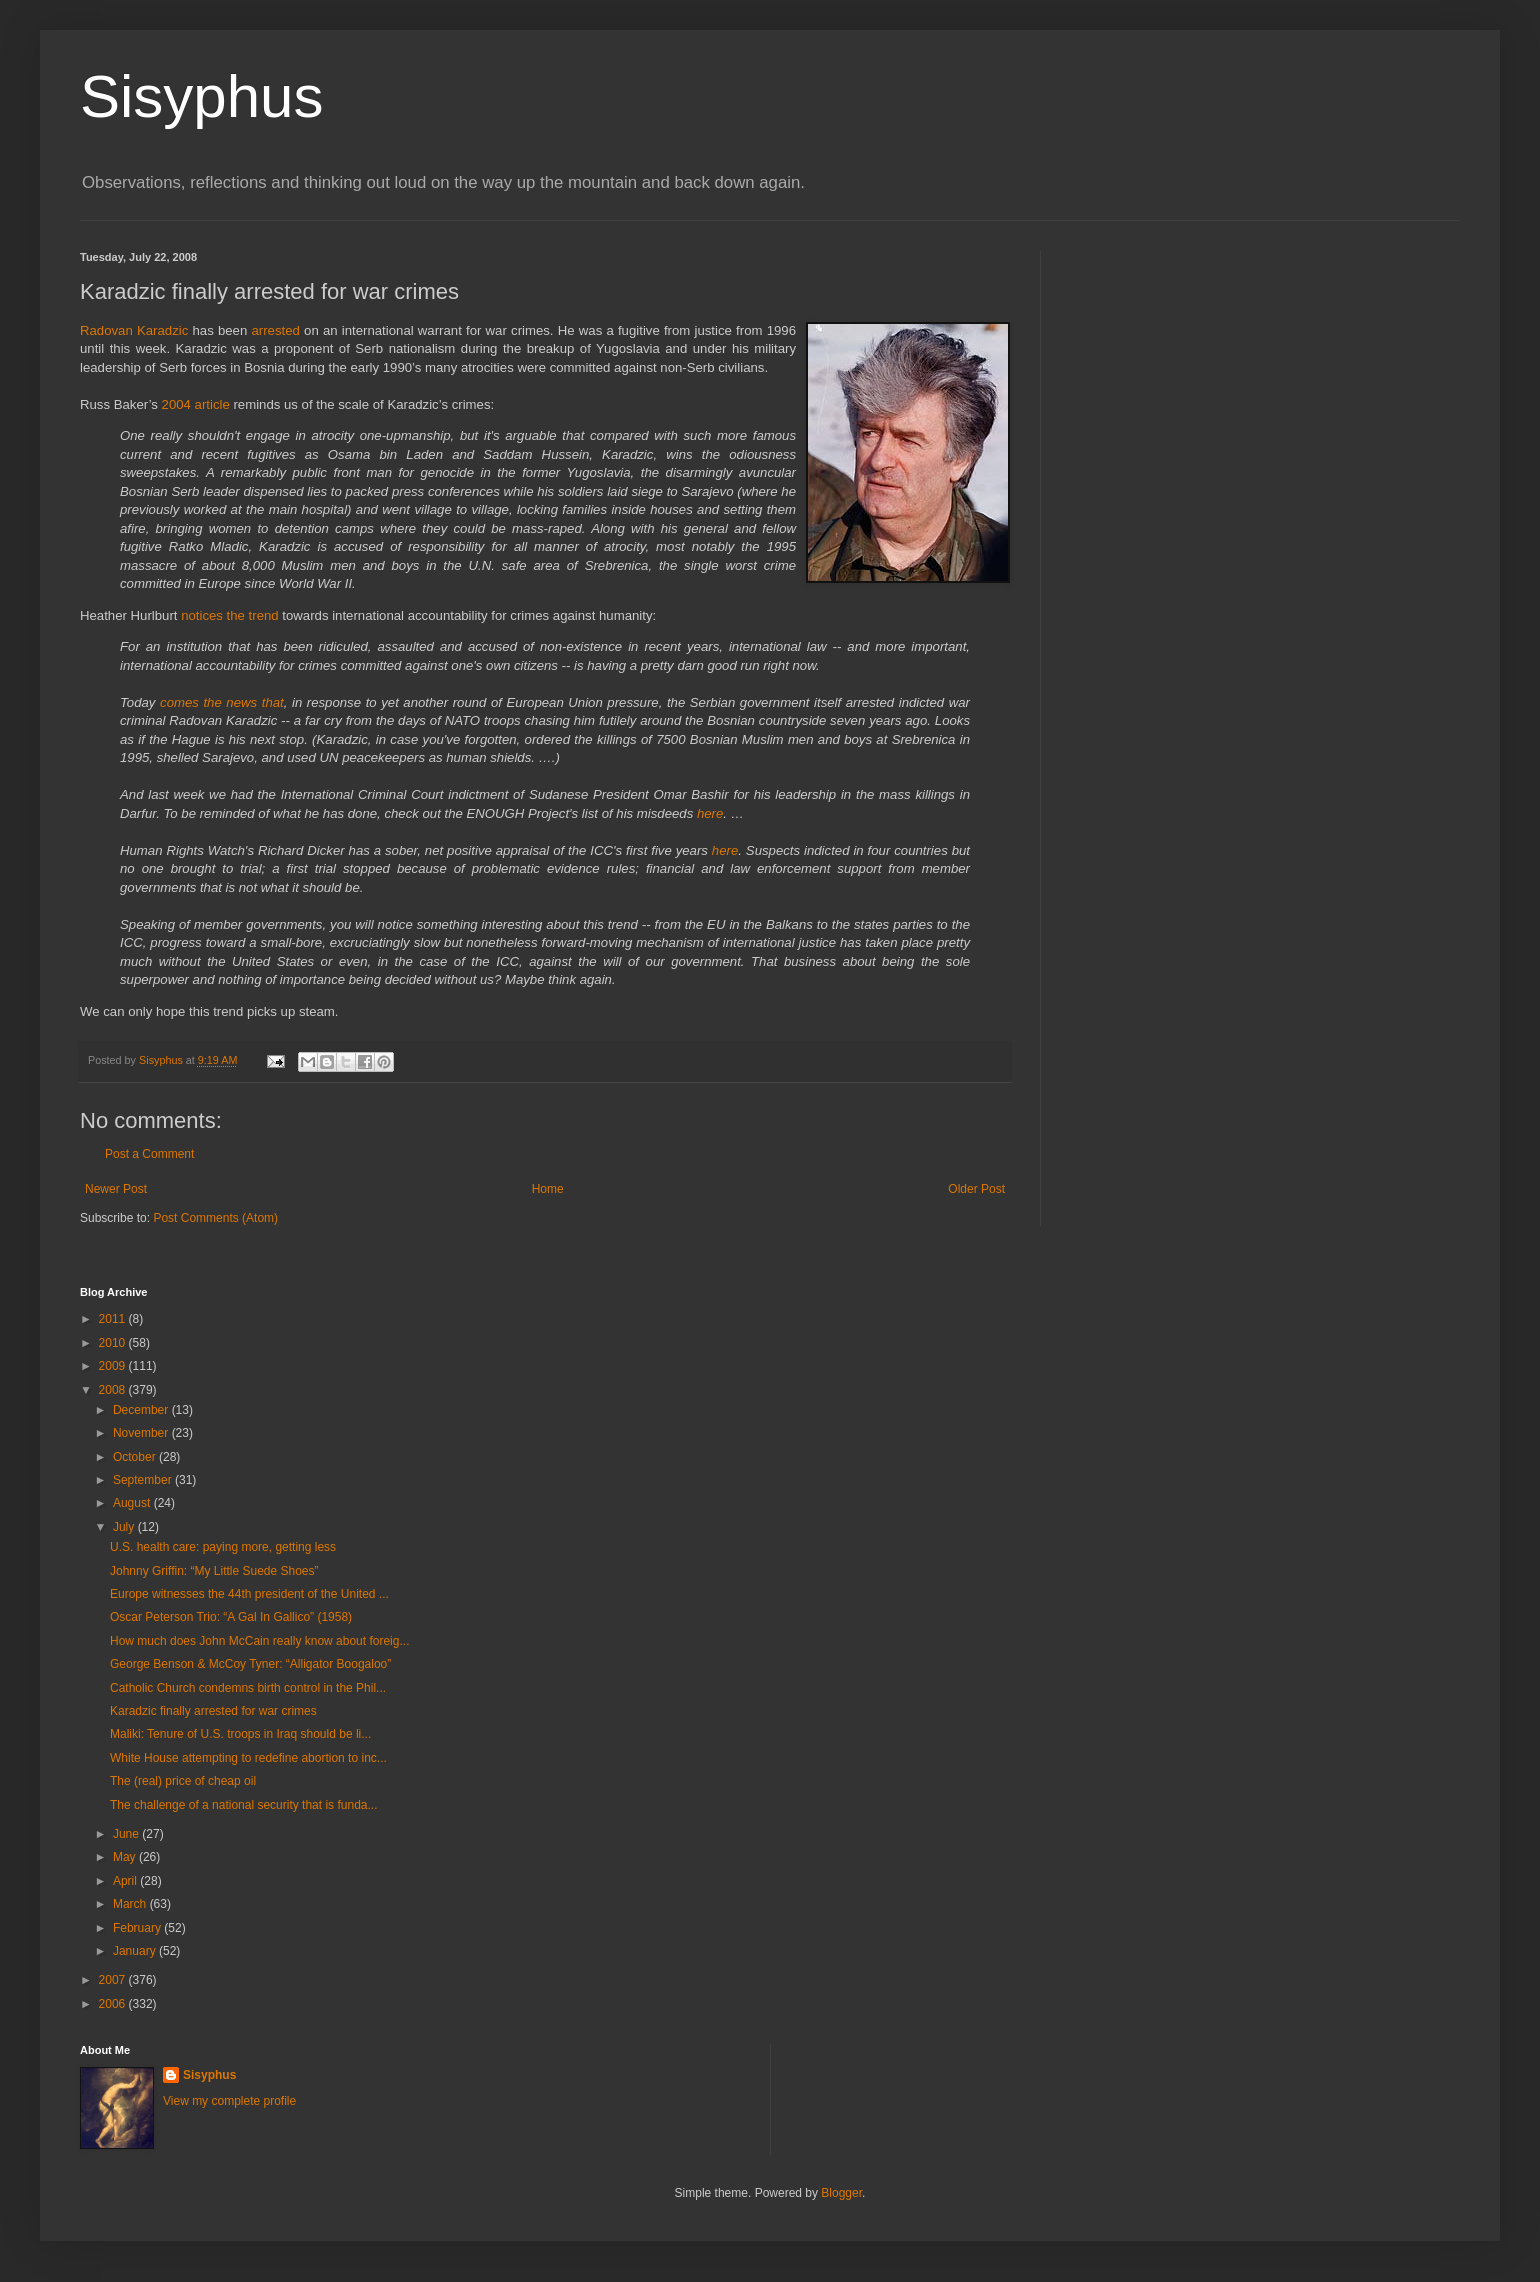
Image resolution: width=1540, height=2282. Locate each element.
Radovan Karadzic (134, 330)
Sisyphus (201, 96)
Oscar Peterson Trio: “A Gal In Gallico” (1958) (231, 1617)
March (131, 1904)
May (126, 1857)
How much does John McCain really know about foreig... (259, 1641)
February (138, 1928)
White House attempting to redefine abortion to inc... (248, 1758)
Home (548, 1189)
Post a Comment (149, 1154)
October (136, 1457)
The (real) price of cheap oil (183, 1781)
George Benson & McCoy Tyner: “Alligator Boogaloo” (250, 1664)
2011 (114, 1319)
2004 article (196, 404)
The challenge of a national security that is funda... (244, 1805)
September (144, 1480)
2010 (114, 1343)
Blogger (841, 2193)
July (125, 1527)
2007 (114, 1980)
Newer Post (116, 1189)
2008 (114, 1390)
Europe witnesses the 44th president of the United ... (249, 1594)
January (136, 1951)
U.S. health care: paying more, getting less (223, 1547)
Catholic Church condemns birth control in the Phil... (248, 1688)
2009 (114, 1366)
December (142, 1410)
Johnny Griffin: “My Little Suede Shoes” (214, 1571)
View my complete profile (229, 2101)
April (126, 1881)
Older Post (976, 1189)
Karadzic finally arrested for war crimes (213, 1711)
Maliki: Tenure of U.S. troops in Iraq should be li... (240, 1734)
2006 (114, 2004)
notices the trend (230, 615)
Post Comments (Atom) (215, 1218)
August (133, 1503)
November (142, 1433)
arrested (275, 330)
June (127, 1834)
